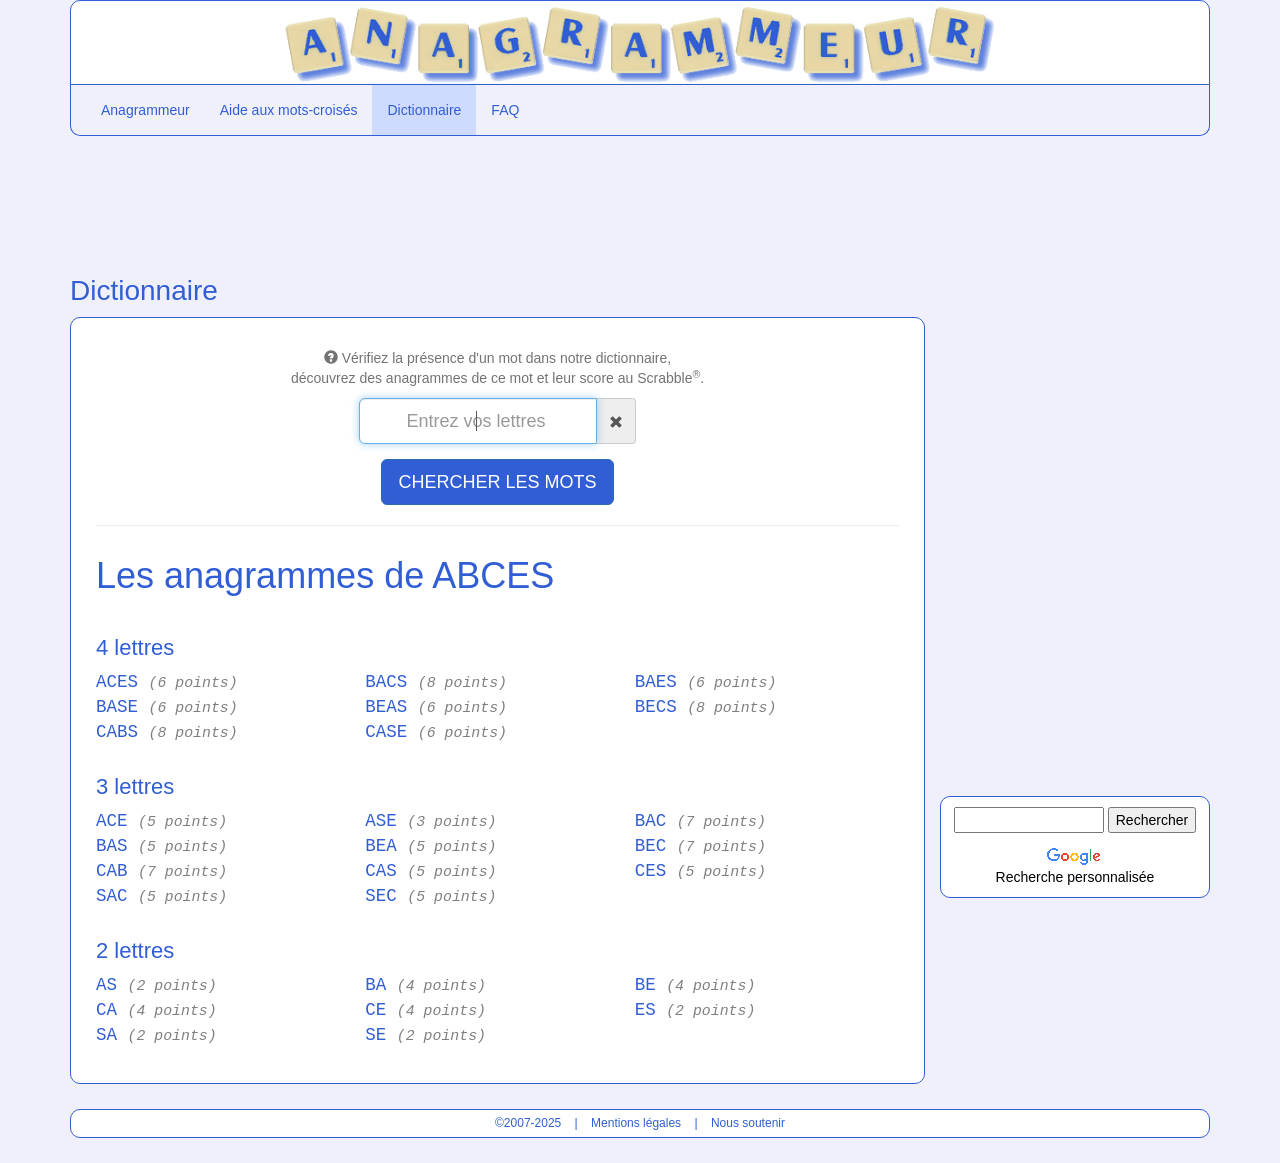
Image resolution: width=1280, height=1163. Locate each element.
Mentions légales (636, 1123)
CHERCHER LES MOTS (497, 482)
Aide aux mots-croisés (289, 110)
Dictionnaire (424, 110)
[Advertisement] (497, 201)
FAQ (505, 110)
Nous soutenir (748, 1123)
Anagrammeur (145, 110)
